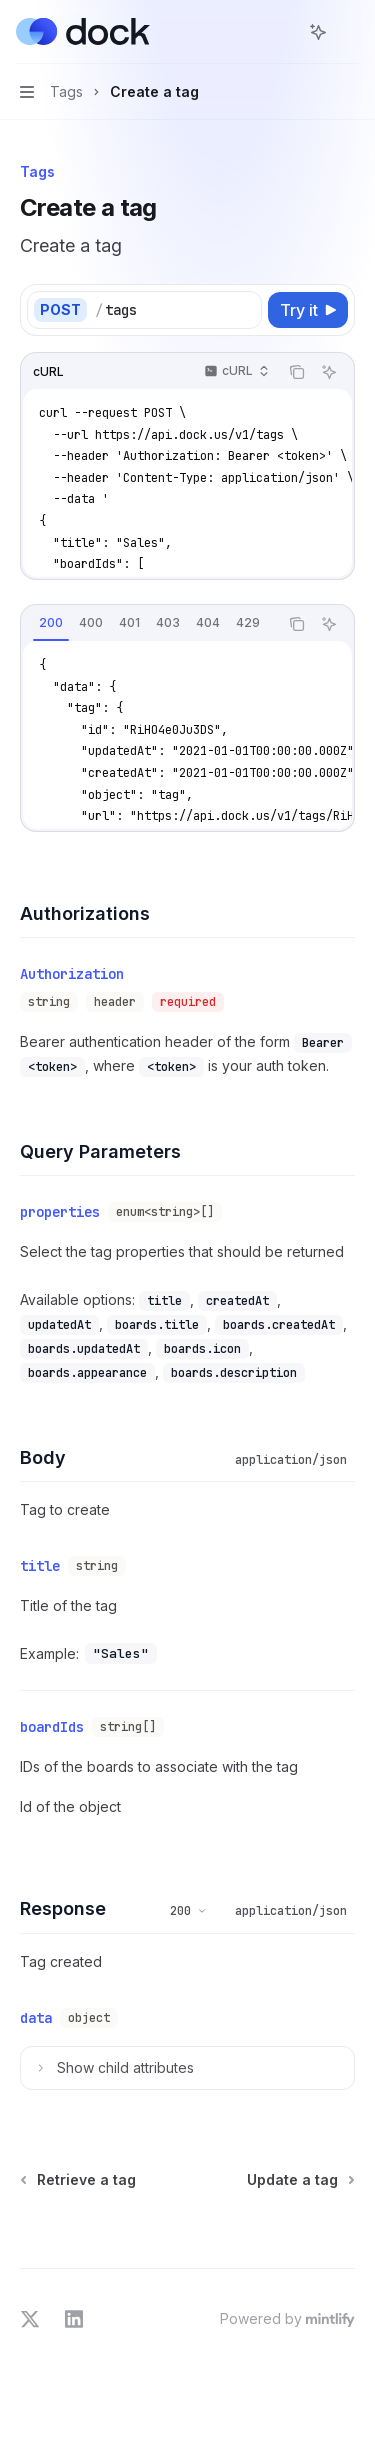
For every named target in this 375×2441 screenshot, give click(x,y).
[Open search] (281, 32)
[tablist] (149, 624)
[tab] (51, 623)
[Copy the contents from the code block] (297, 372)
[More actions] (349, 32)
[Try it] (308, 310)
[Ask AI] (329, 372)
